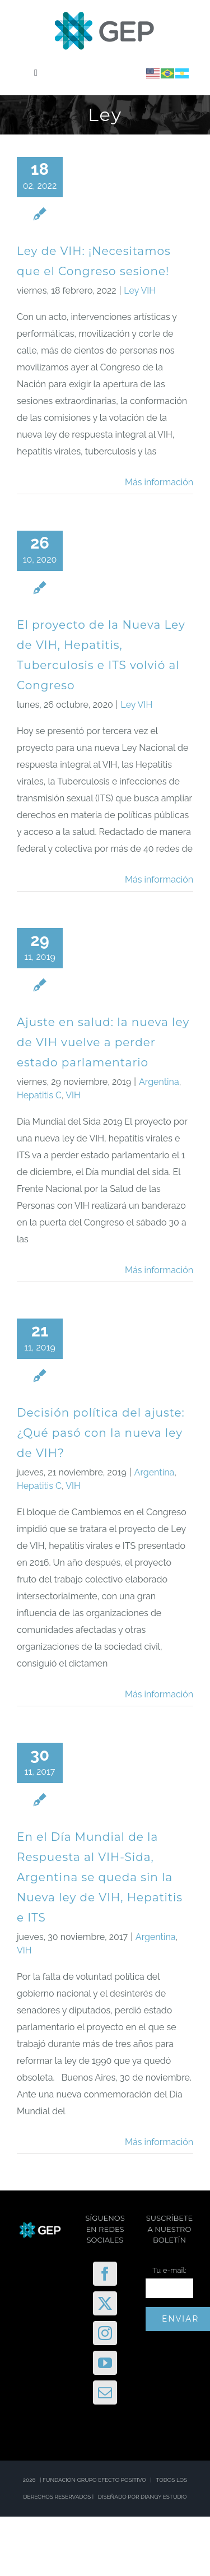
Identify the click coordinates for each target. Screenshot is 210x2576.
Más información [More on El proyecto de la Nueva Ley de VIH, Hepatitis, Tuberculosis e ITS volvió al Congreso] (159, 879)
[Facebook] (105, 2274)
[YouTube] (105, 2363)
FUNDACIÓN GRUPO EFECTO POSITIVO (94, 2480)
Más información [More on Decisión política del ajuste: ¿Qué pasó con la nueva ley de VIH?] (159, 1694)
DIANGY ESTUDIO (164, 2497)
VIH (73, 1095)
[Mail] (105, 2392)
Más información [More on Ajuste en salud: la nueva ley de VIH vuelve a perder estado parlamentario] (159, 1270)
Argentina (159, 1081)
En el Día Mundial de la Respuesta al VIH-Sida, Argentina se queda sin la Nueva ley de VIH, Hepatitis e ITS (100, 1877)
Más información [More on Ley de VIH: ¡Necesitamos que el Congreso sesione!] (159, 482)
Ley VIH (140, 290)
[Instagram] (105, 2333)
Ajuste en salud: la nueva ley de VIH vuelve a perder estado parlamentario (103, 1042)
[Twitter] (105, 2303)
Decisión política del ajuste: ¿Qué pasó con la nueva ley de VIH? (101, 1433)
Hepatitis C (39, 1095)
